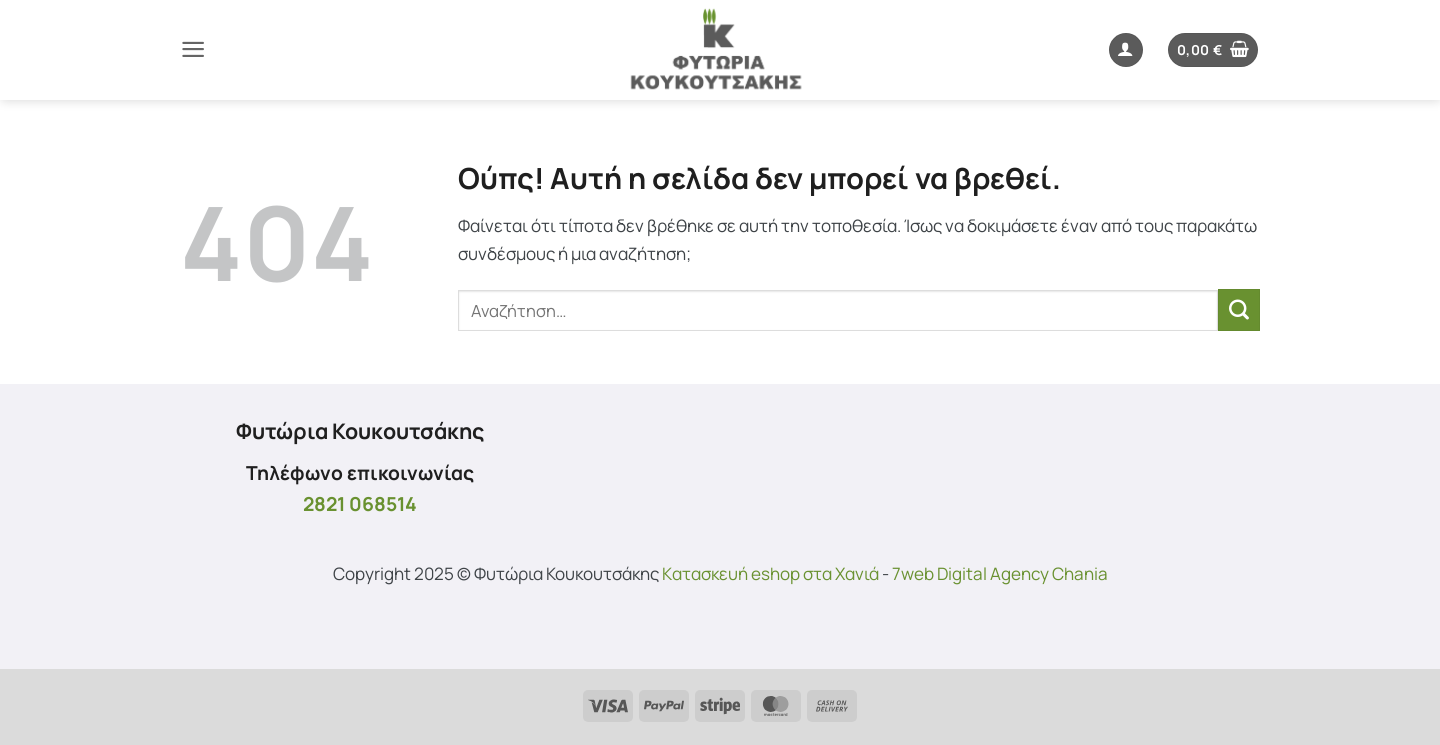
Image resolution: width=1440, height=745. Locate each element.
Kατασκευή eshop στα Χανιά (770, 573)
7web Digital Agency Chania (1000, 573)
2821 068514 (360, 503)
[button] (193, 49)
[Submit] (1239, 310)
